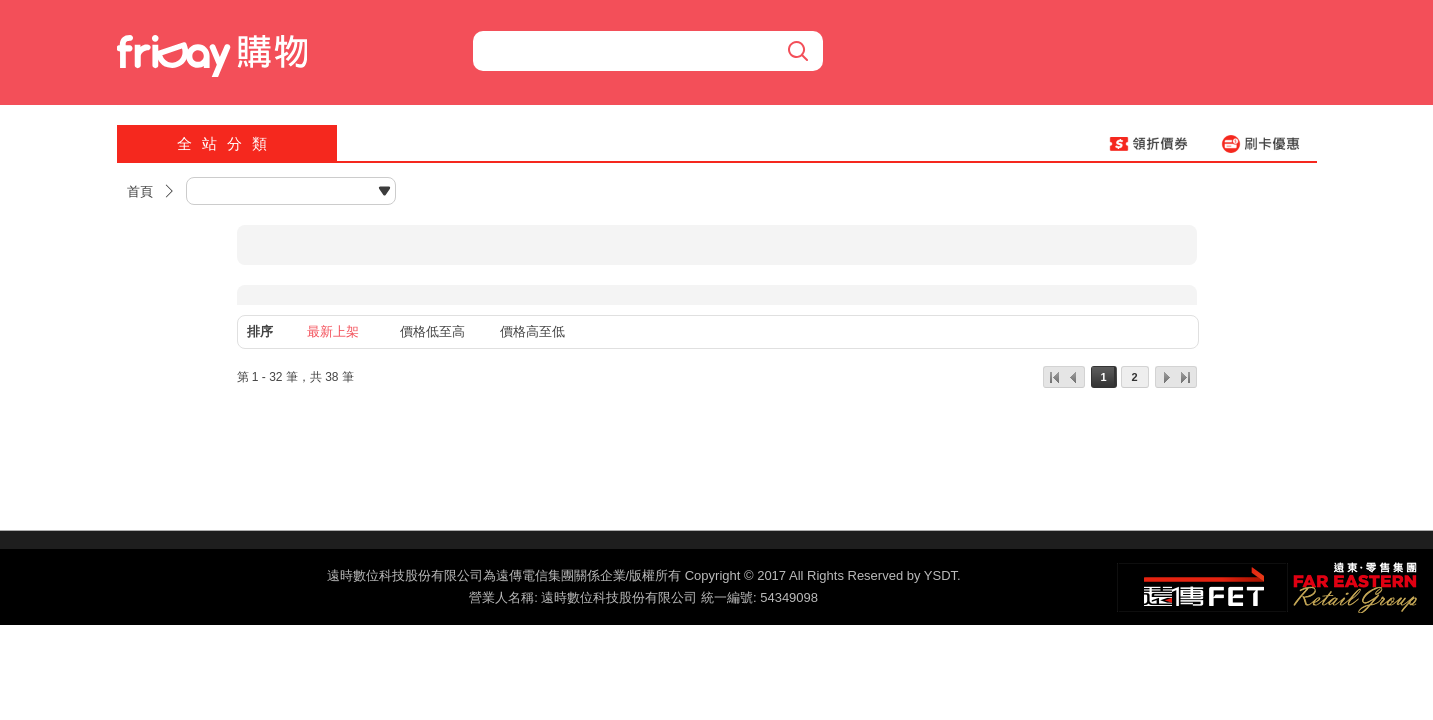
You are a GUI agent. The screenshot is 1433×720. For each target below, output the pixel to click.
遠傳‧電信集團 (1202, 587)
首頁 (140, 191)
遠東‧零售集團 (1353, 585)
